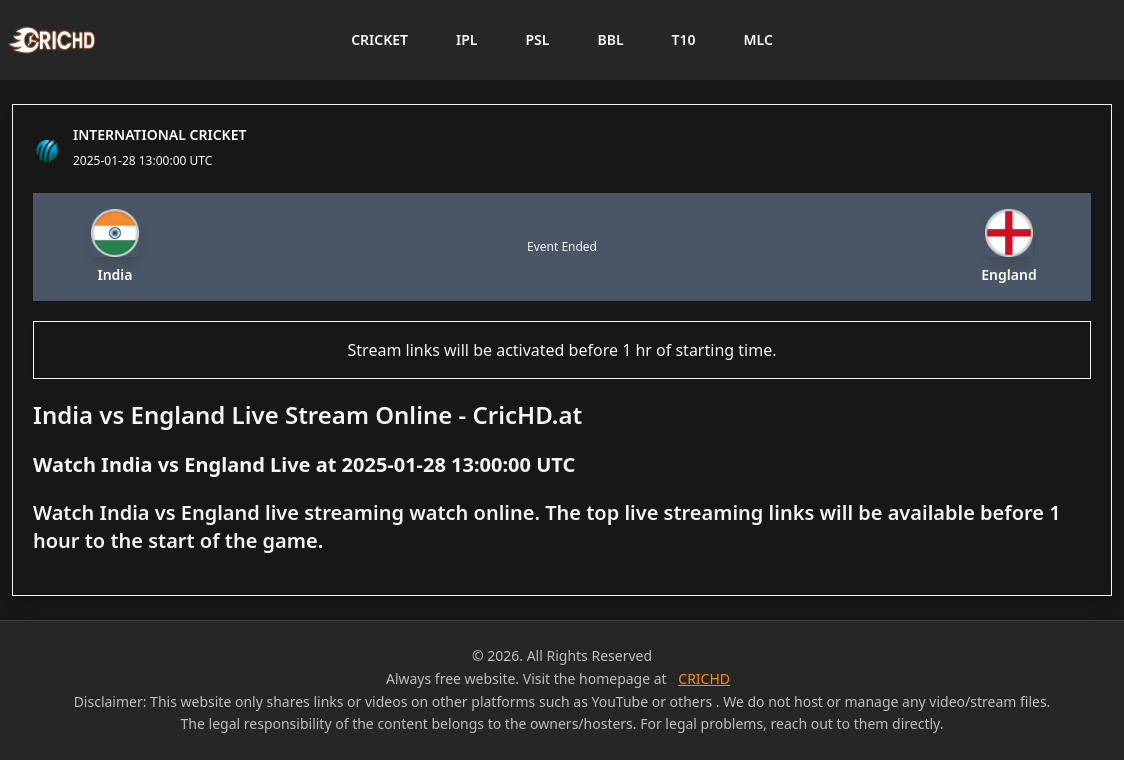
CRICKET (379, 39)
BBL (610, 39)
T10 (684, 39)
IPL (466, 39)
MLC (758, 39)
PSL (537, 39)
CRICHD (704, 678)
